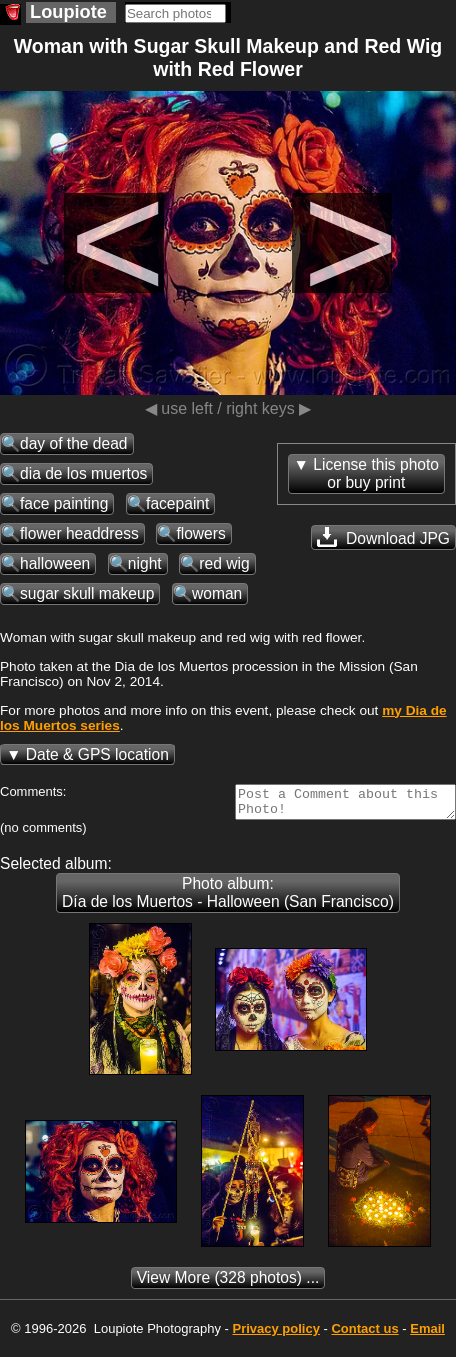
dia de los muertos (83, 473)
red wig (224, 563)
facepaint (177, 503)
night (145, 563)
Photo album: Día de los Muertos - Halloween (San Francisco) (228, 898)
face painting (64, 503)
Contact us (364, 1334)
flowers (200, 533)
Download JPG (383, 537)
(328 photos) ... (228, 1283)
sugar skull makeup (87, 593)
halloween (55, 563)
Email (427, 1334)
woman (217, 593)
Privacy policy (275, 1334)
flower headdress (79, 533)
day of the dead (74, 443)
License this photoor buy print (376, 473)
